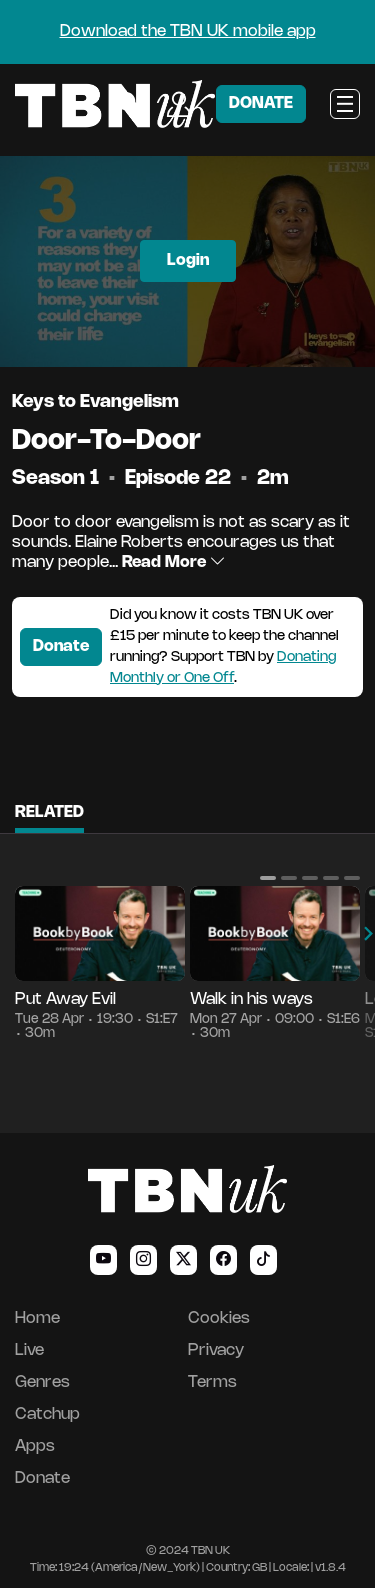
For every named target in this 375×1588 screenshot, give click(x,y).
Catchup (47, 1414)
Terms (212, 1382)
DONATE (261, 103)
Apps (35, 1446)
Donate (61, 646)
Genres (42, 1382)
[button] (268, 878)
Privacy (216, 1350)
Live (29, 1350)
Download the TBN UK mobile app (188, 31)
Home (37, 1318)
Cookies (219, 1318)
